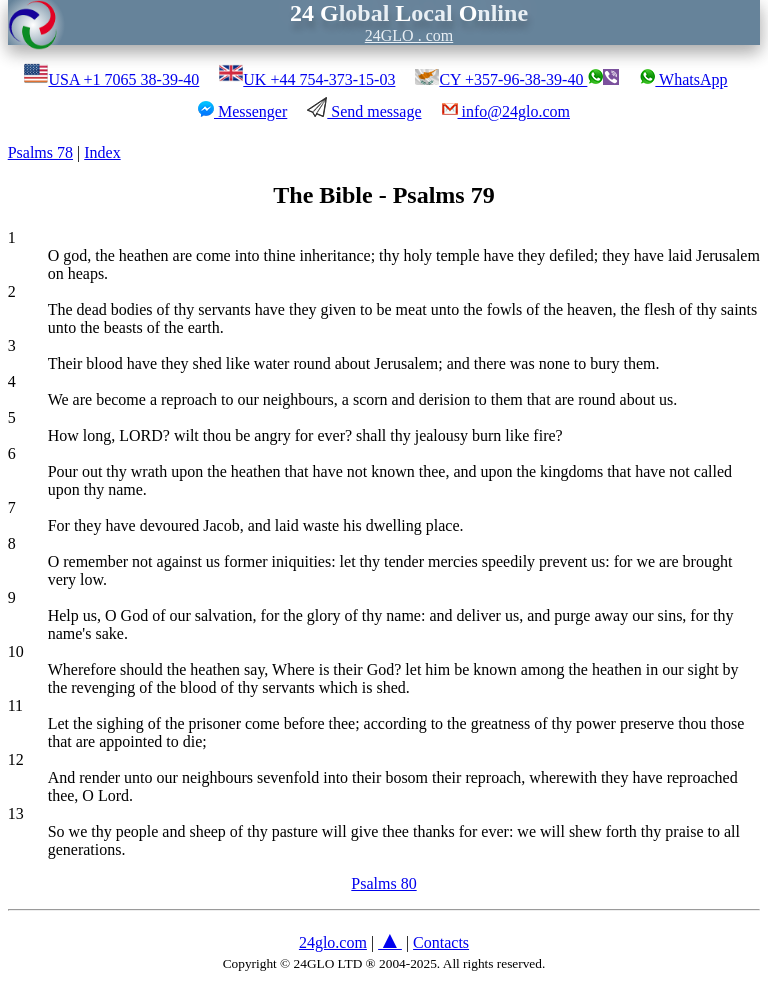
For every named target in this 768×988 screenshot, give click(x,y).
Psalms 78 (40, 152)
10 (16, 651)
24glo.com (333, 942)
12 (16, 759)
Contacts (441, 942)
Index (102, 152)
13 (16, 813)
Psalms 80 (383, 883)
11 (15, 705)
